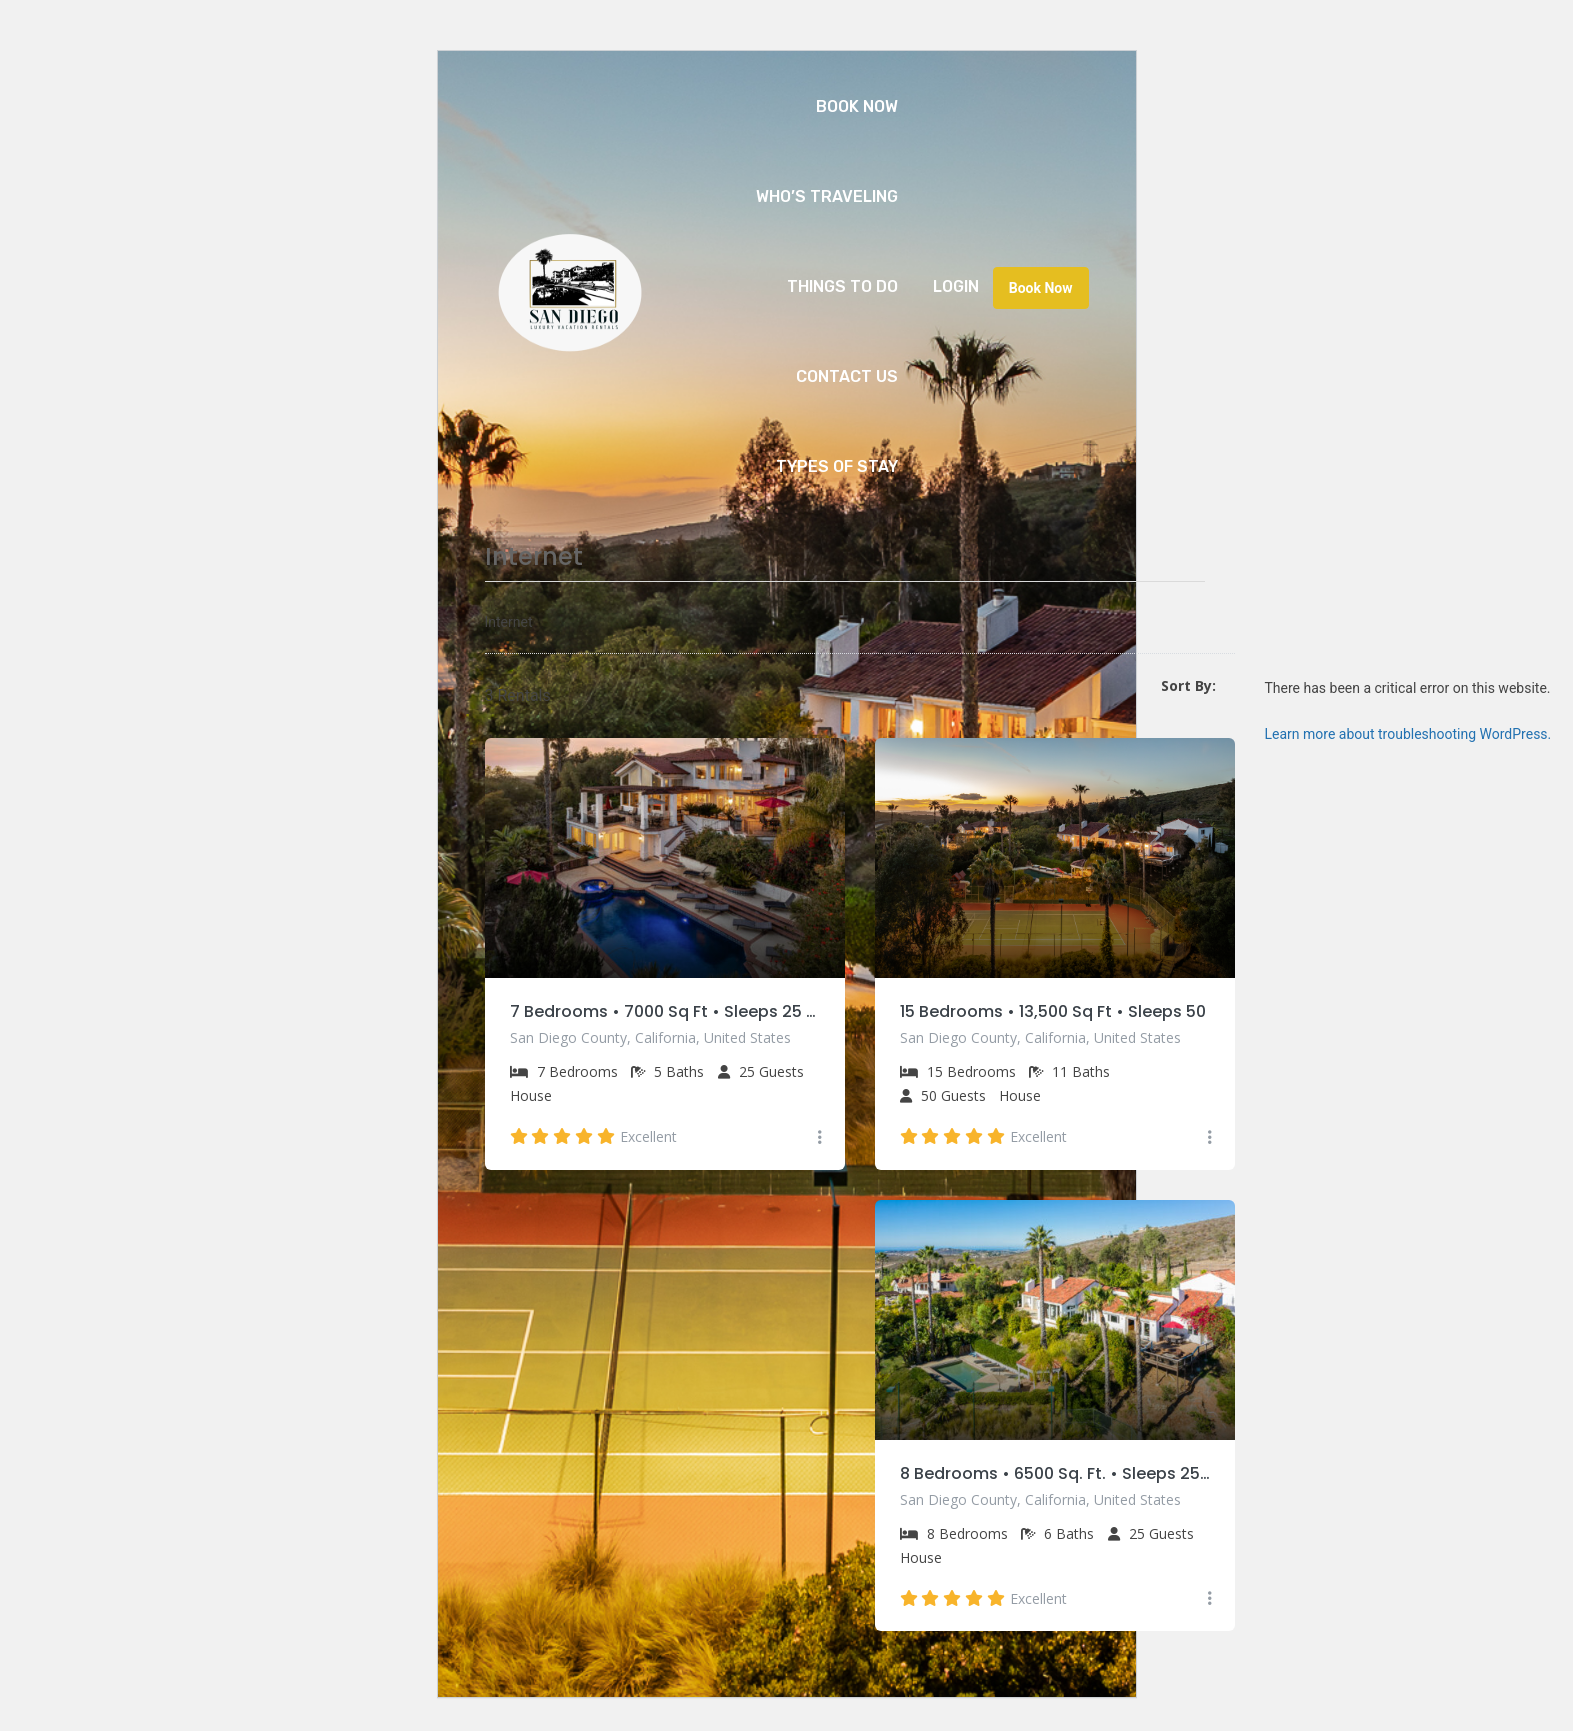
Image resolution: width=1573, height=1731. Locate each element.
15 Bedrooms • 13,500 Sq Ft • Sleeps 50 (1053, 1011)
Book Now (857, 106)
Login (956, 286)
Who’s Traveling (827, 196)
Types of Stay (837, 466)
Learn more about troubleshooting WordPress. (1408, 734)
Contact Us (847, 376)
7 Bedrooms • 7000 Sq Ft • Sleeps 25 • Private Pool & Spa (665, 1011)
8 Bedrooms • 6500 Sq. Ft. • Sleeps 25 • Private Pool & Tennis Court (1055, 1473)
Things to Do (842, 286)
